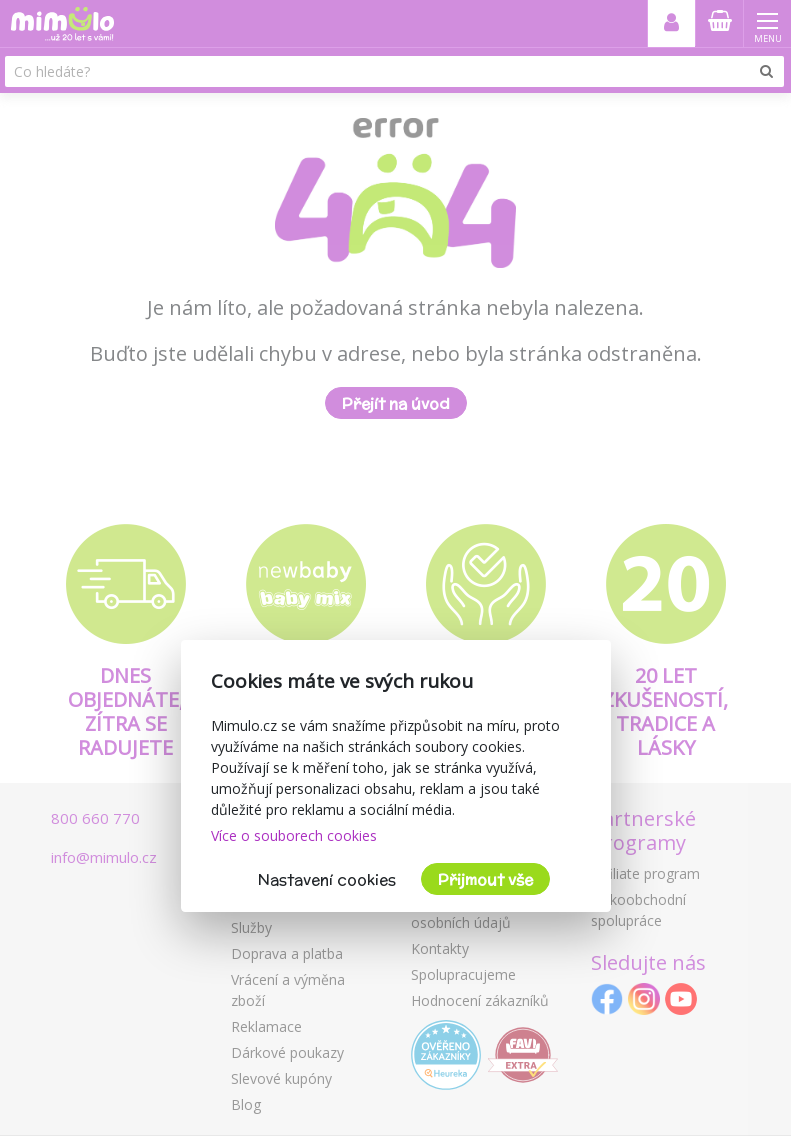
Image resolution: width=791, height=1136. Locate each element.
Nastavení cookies (327, 879)
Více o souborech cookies (294, 835)
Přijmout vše (485, 879)
